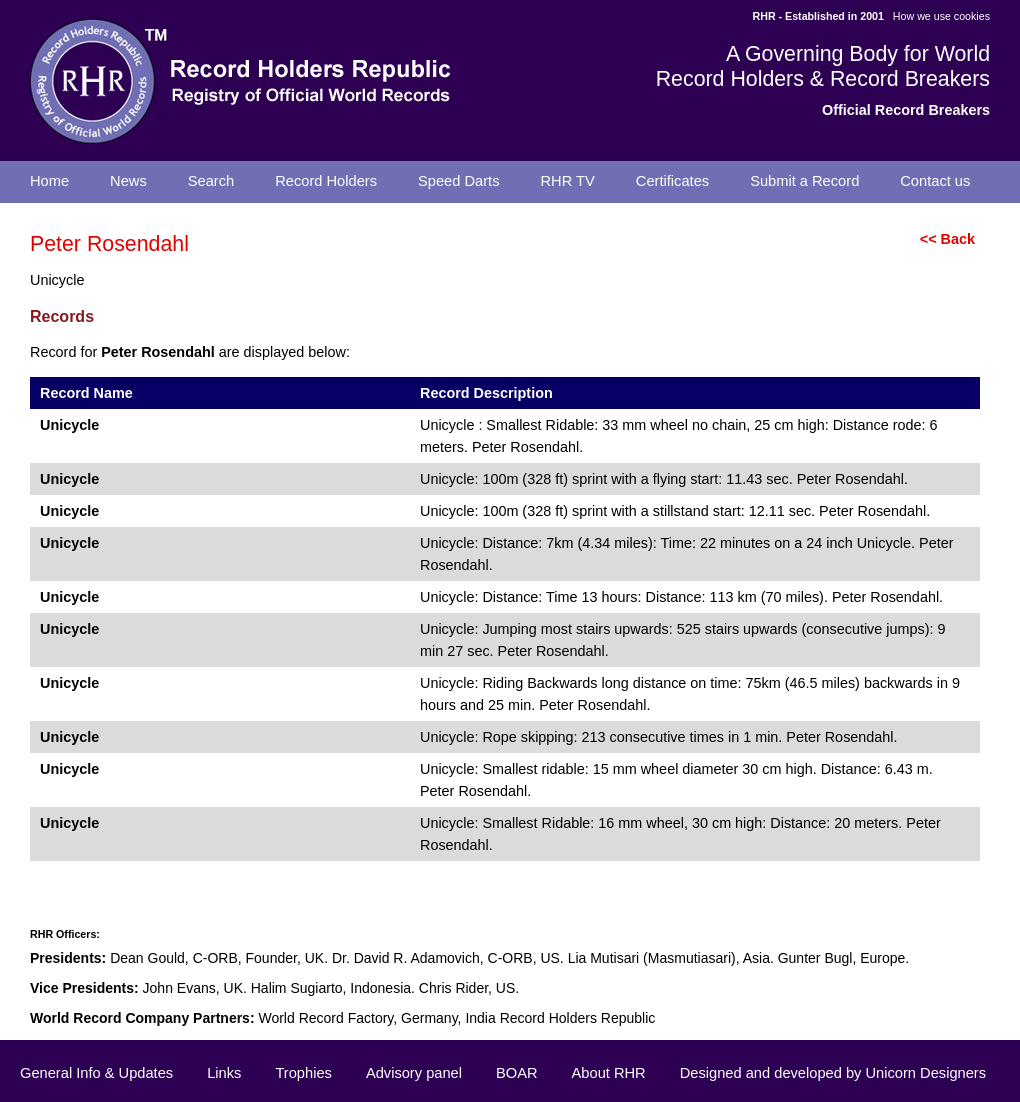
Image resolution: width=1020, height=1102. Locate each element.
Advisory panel (414, 1073)
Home (49, 181)
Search (211, 181)
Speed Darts (458, 181)
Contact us (935, 181)
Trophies (303, 1073)
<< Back (947, 239)
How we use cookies (941, 16)
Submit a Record (804, 181)
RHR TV (568, 181)
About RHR (609, 1073)
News (128, 181)
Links (224, 1073)
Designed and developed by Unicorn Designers (833, 1073)
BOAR (517, 1073)
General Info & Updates (96, 1073)
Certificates (672, 181)
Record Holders (326, 181)
